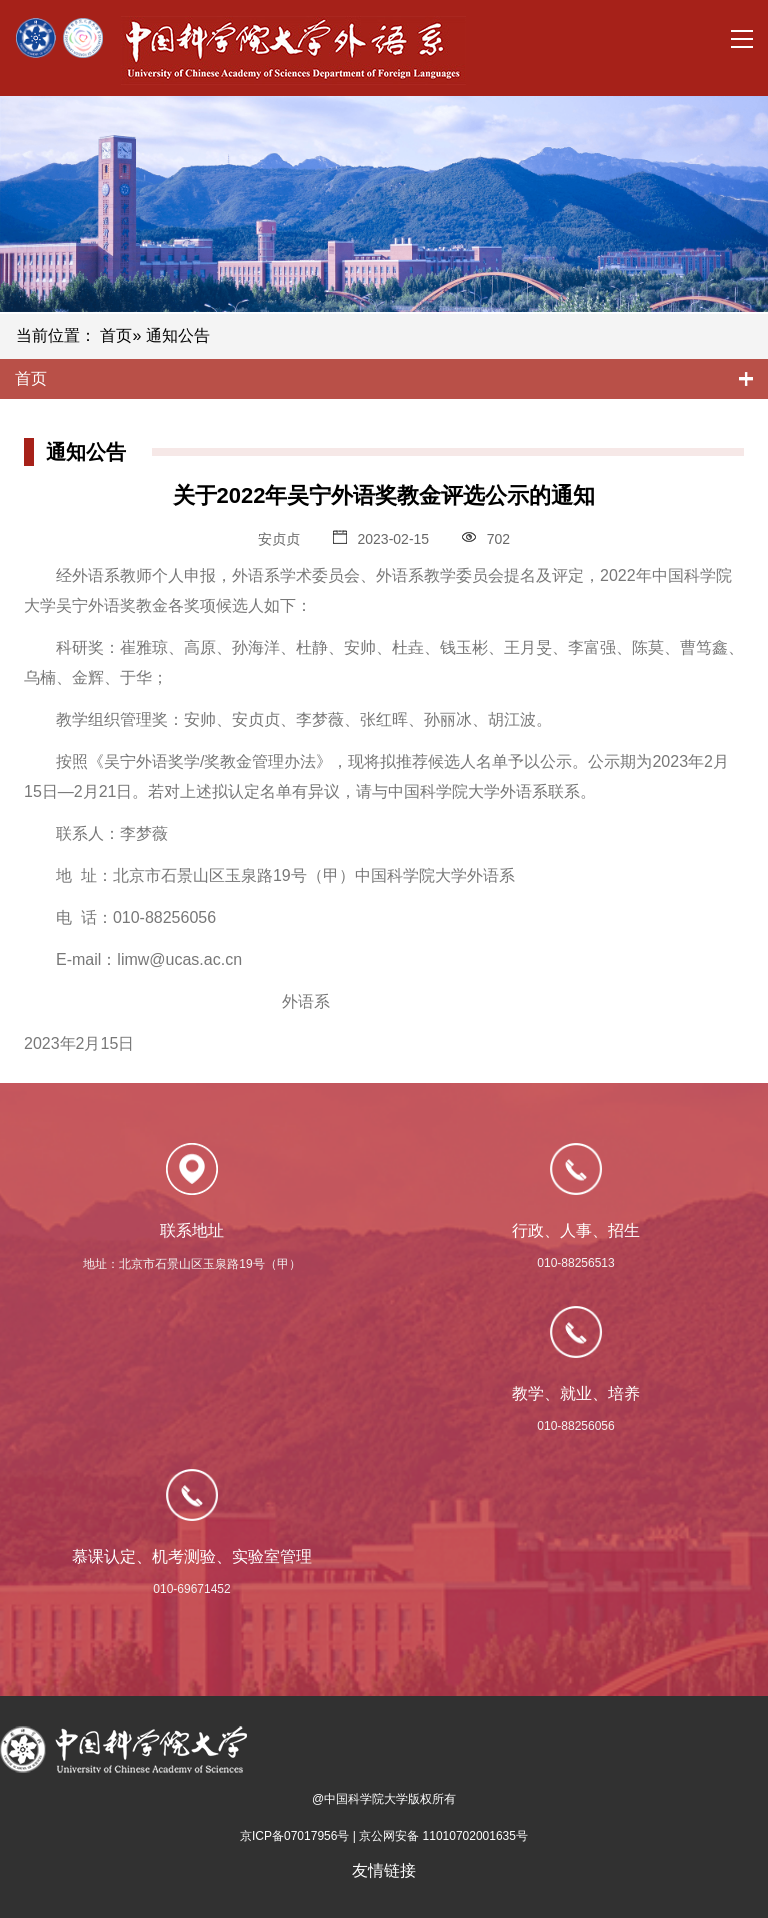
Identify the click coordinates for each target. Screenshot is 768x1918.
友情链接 (384, 1870)
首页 (116, 335)
